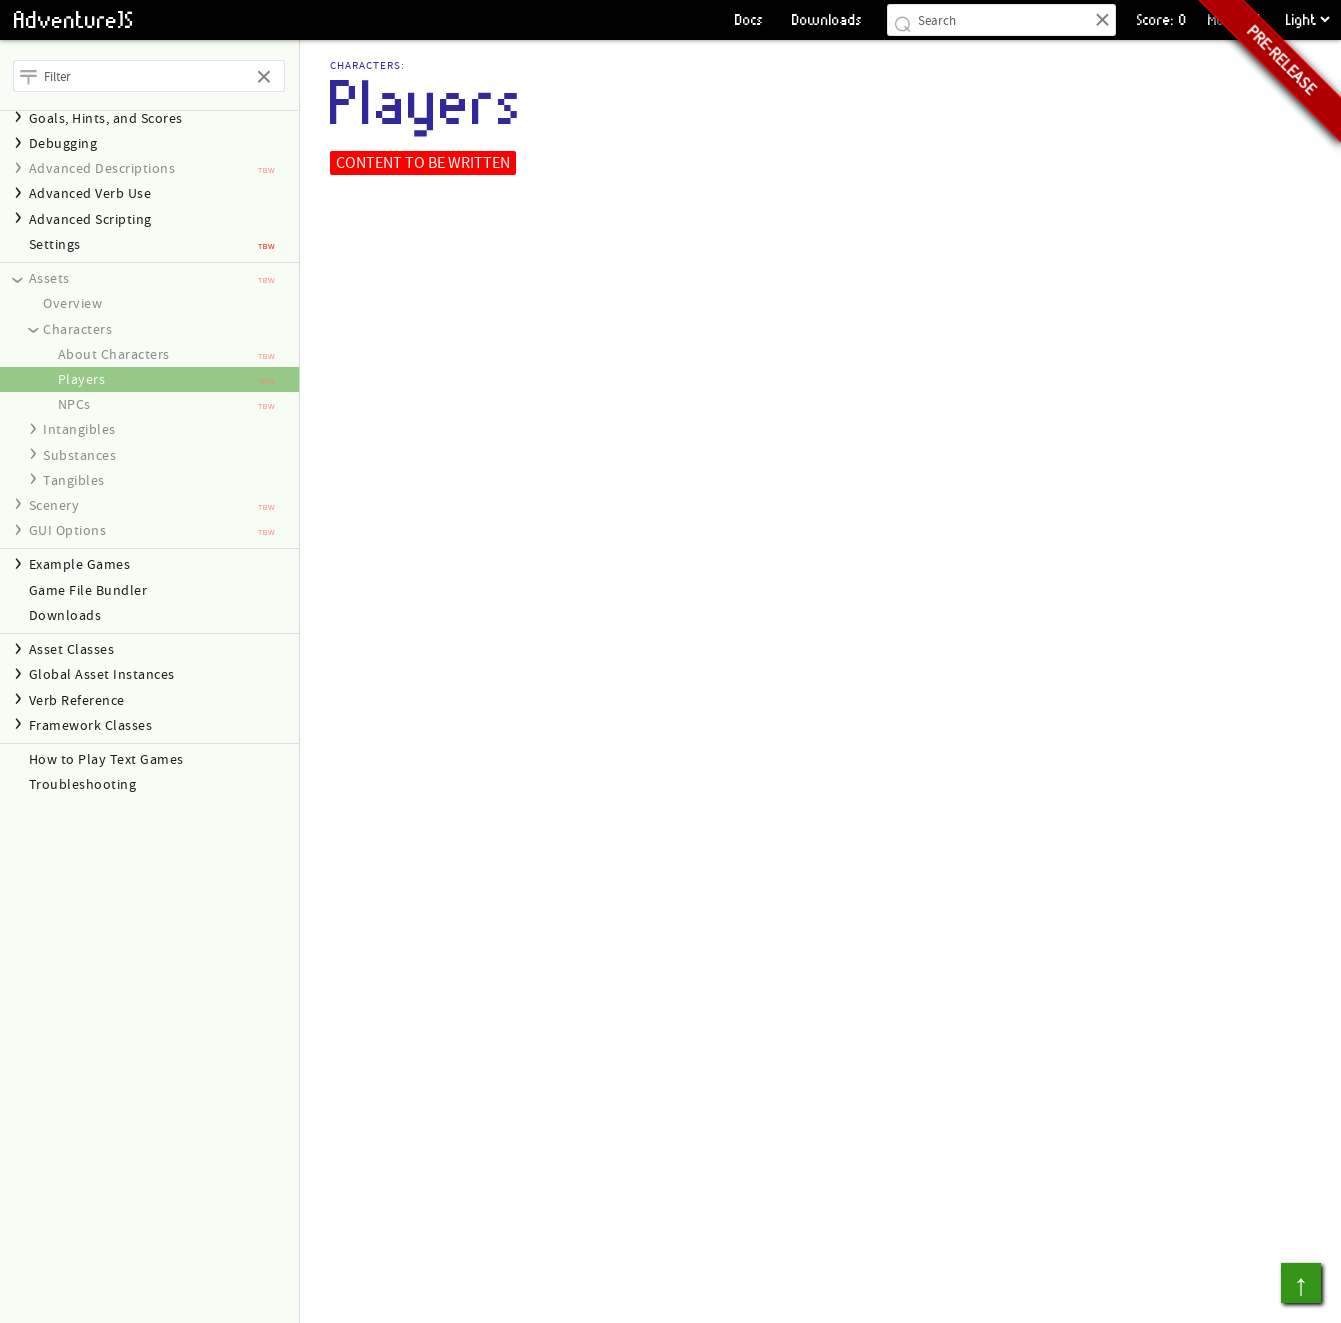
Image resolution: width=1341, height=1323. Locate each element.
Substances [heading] (79, 455)
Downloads (827, 19)
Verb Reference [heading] (77, 700)
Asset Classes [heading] (72, 649)
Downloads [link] (65, 615)
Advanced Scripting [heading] (90, 219)
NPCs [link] (74, 404)
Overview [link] (72, 303)
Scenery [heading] (54, 505)
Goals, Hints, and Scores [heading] (106, 118)
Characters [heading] (77, 329)
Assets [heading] (49, 278)
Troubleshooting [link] (83, 784)
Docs (749, 19)
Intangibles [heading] (79, 429)
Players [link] (82, 379)
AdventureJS (74, 20)
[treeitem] (149, 244)
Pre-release (1281, 60)
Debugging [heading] (63, 143)
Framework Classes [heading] (91, 725)
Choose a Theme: (1282, 0)
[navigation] (149, 118)
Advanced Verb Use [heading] (90, 193)
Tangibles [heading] (74, 480)
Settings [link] (55, 244)
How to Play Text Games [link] (106, 759)
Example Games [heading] (80, 564)
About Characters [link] (114, 354)
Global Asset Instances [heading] (102, 674)
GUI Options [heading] (68, 530)
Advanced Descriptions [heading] (102, 168)
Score (1154, 19)
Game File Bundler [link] (88, 590)
